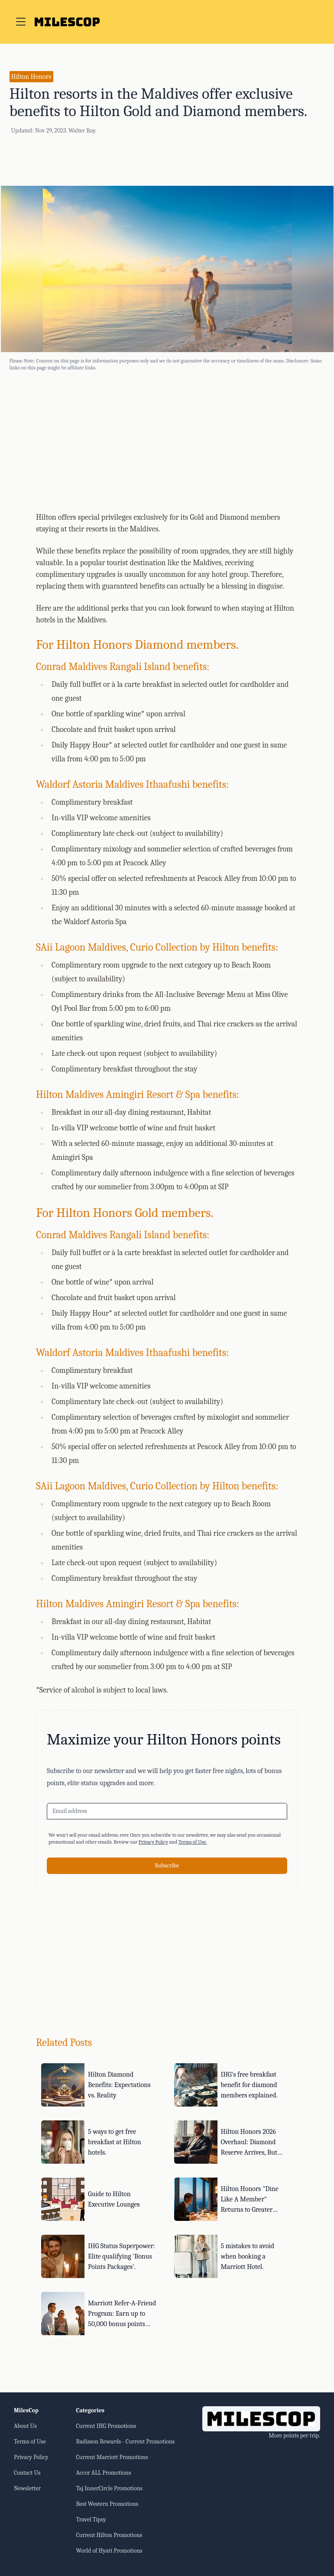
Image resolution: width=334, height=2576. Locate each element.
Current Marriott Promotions (112, 2457)
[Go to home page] (67, 22)
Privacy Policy (153, 1842)
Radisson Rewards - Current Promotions (125, 2441)
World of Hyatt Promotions (109, 2550)
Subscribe (167, 1865)
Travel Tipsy (91, 2519)
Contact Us (27, 2472)
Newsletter (27, 2488)
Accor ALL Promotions (103, 2472)
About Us (25, 2426)
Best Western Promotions (107, 2504)
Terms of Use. (192, 1842)
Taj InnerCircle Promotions (109, 2488)
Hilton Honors (31, 77)
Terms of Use (30, 2441)
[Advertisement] (167, 440)
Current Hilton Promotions (109, 2535)
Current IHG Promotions (106, 2426)
